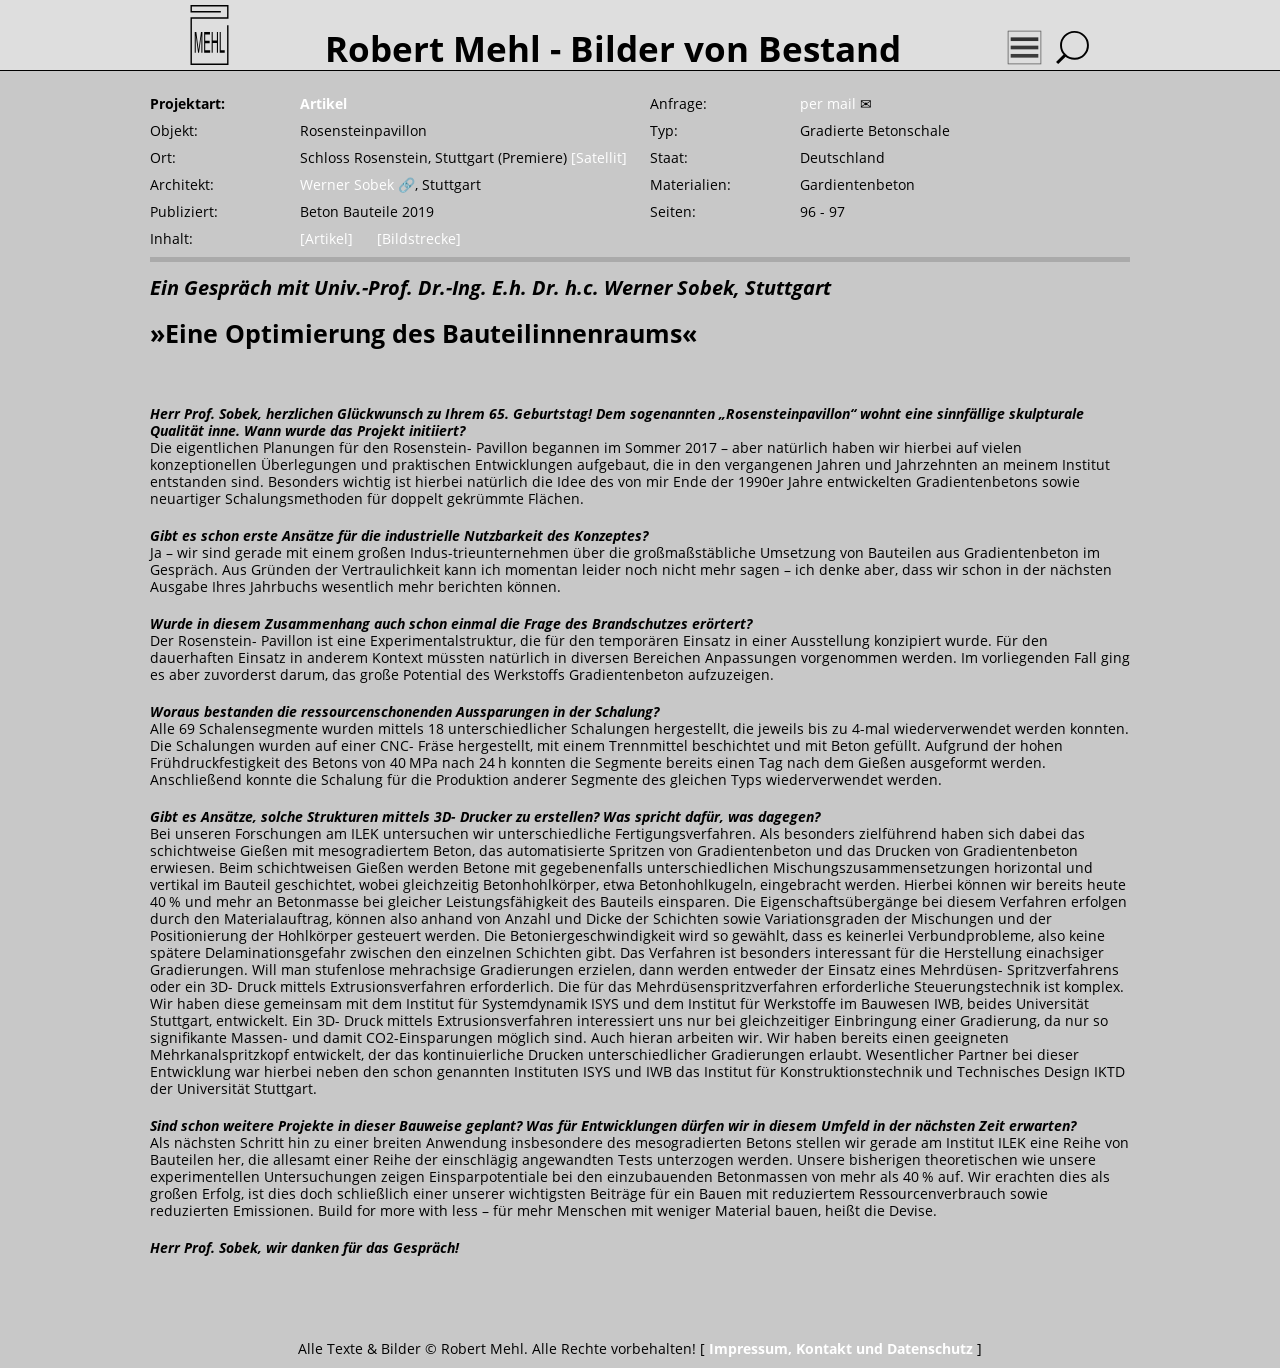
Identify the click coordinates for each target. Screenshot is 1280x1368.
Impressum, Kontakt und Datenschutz (841, 1348)
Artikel (323, 103)
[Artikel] (326, 238)
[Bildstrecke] (419, 238)
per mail (828, 103)
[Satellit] (599, 157)
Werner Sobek (347, 184)
